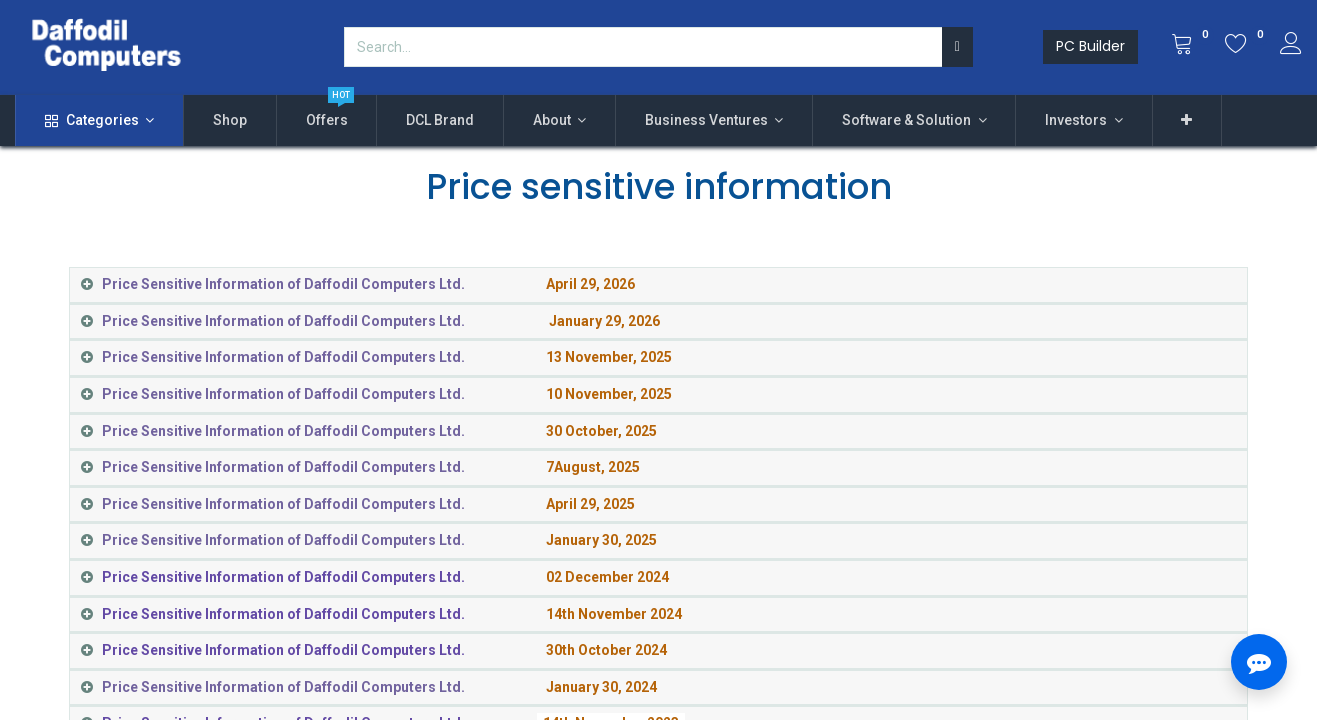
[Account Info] (1291, 46)
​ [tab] (368, 284)
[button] (1187, 121)
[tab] (658, 688)
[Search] (957, 47)
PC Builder (1090, 46)
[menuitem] (230, 121)
